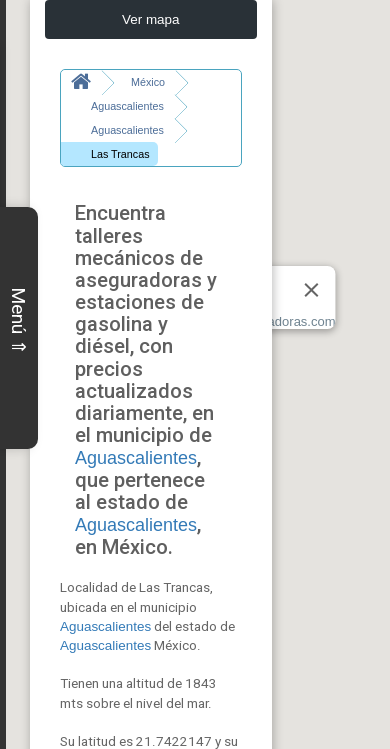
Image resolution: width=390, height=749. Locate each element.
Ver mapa (151, 19)
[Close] (312, 290)
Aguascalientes (136, 434)
